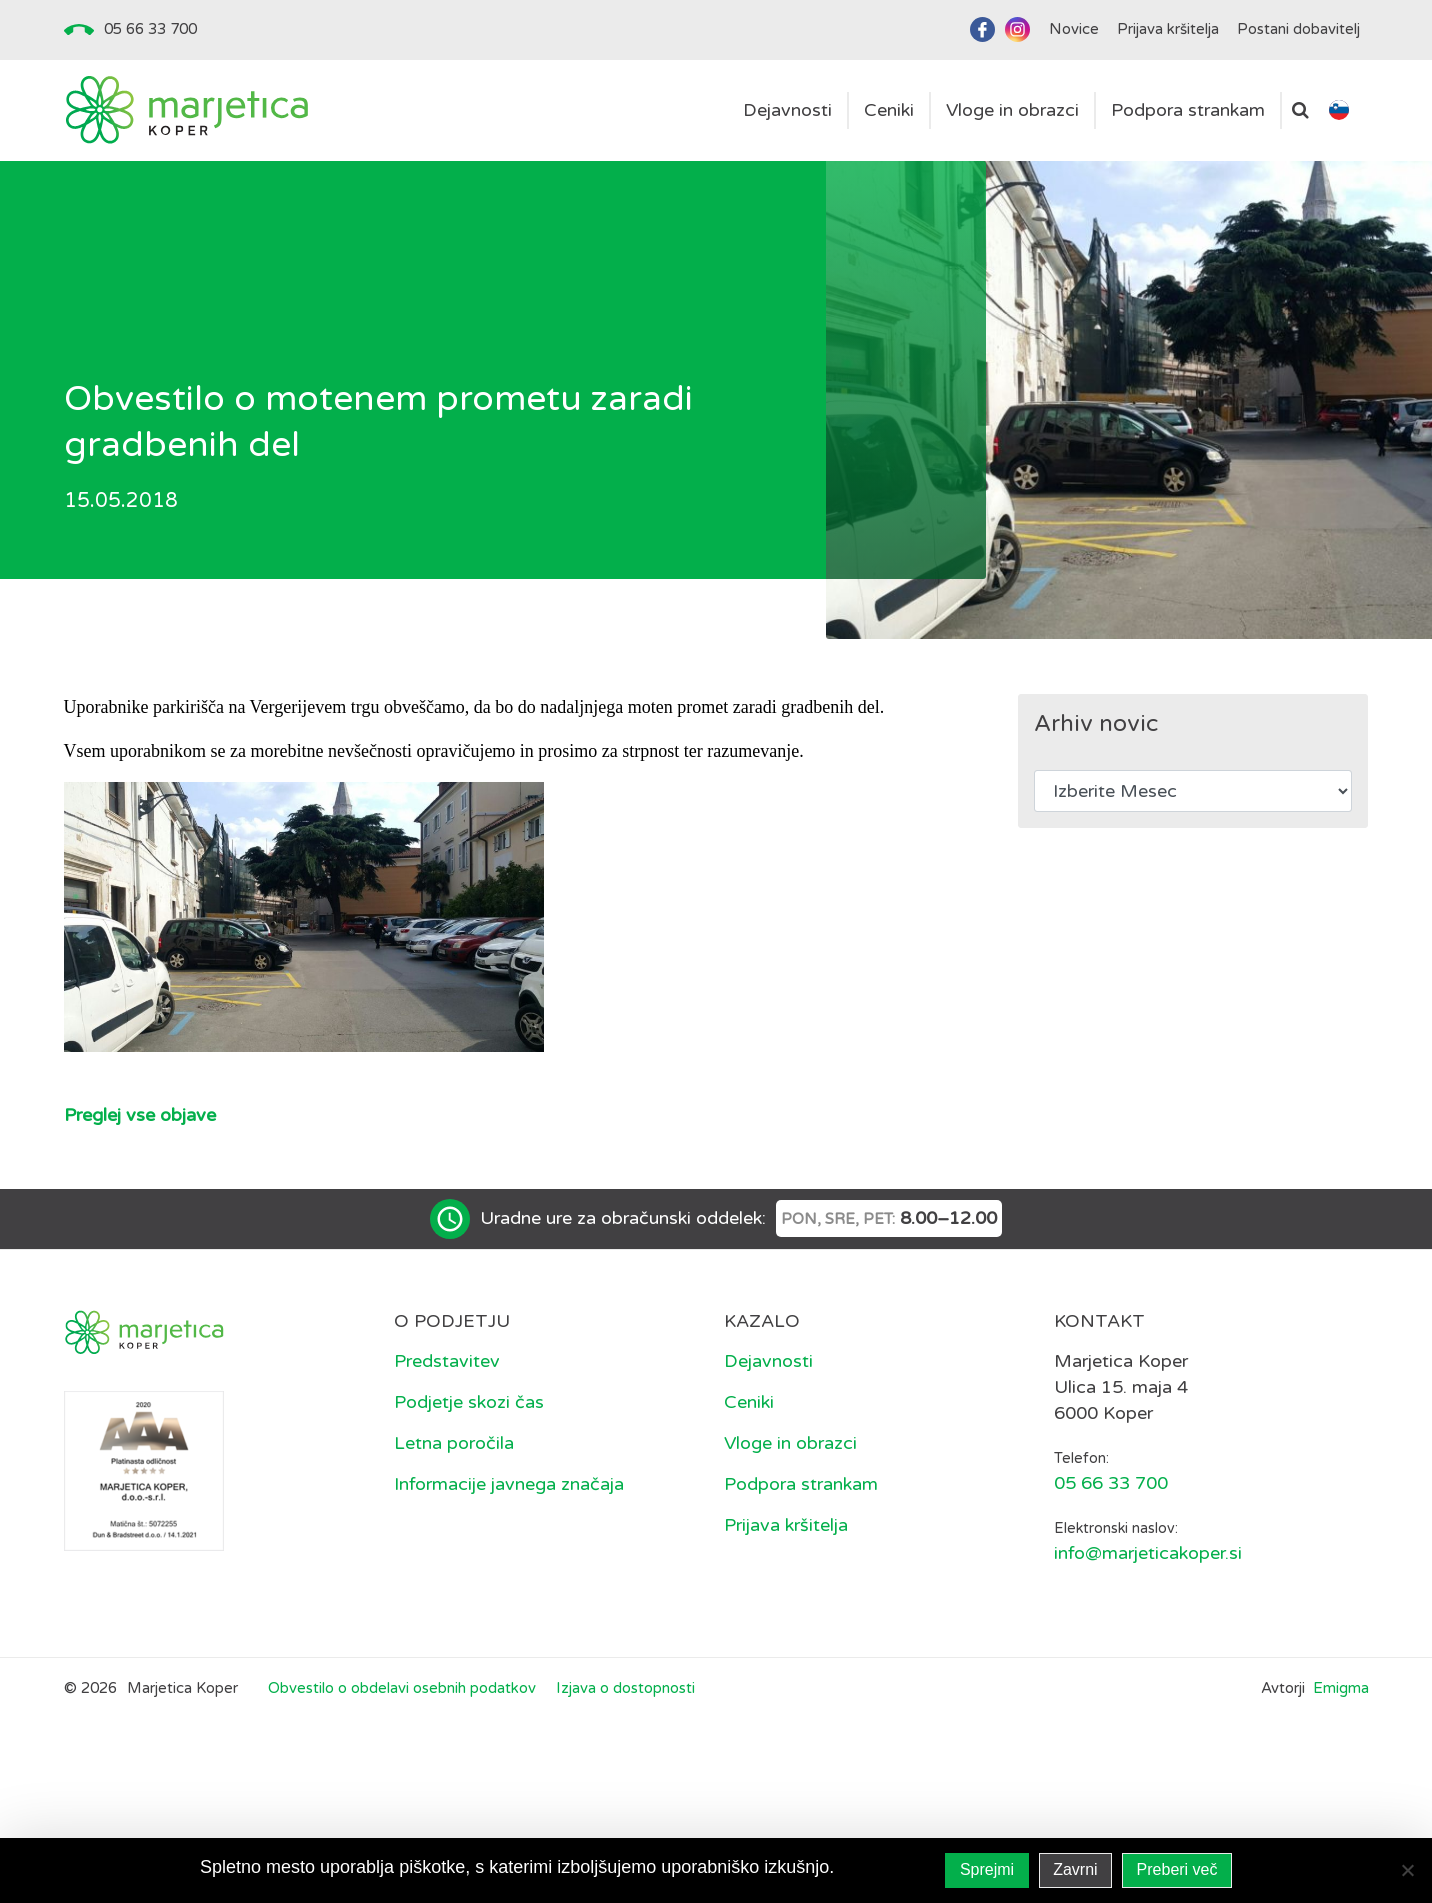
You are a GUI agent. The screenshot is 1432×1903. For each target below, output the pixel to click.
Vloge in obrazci (790, 1443)
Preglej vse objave (140, 1115)
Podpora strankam (801, 1484)
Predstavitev (447, 1361)
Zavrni (1075, 1869)
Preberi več (1177, 1869)
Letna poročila (454, 1443)
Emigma (1341, 1688)
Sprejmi (987, 1869)
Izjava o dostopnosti (625, 1688)
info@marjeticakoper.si (1148, 1553)
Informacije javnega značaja (509, 1484)
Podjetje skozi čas (469, 1402)
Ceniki (749, 1402)
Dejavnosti (768, 1361)
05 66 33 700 (150, 29)
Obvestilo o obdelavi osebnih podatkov (402, 1688)
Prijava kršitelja (786, 1525)
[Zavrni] (1407, 1870)
